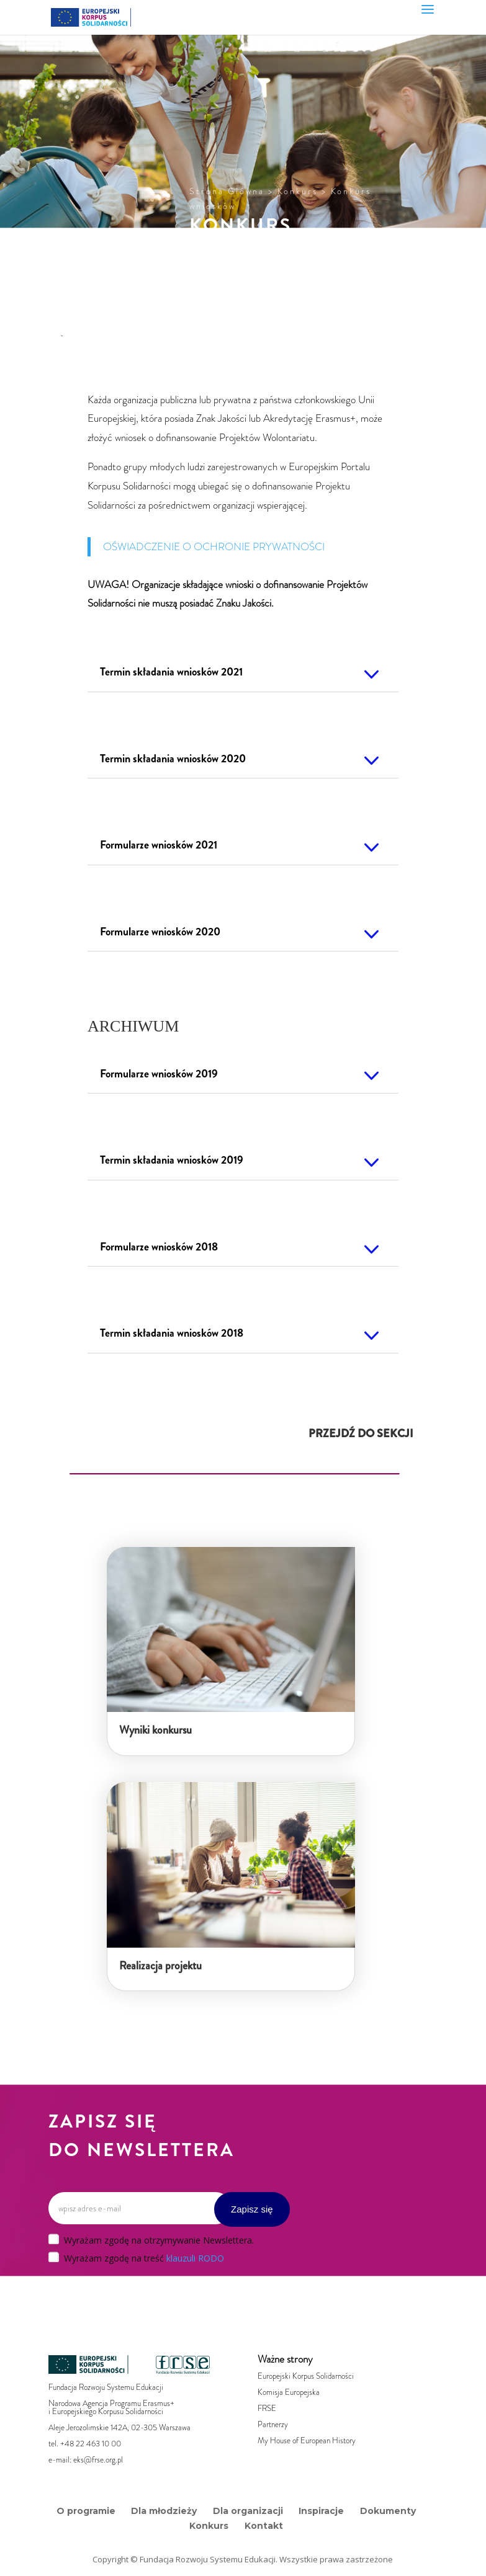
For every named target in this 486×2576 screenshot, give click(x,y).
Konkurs (208, 2525)
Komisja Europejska (289, 2392)
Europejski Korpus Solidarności (306, 2376)
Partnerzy (273, 2424)
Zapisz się (252, 2209)
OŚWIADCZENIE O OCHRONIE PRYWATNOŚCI (214, 546)
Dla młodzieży (164, 2510)
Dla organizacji (248, 2510)
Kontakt (264, 2525)
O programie (85, 2510)
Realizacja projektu (160, 1966)
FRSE (267, 2408)
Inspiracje (321, 2510)
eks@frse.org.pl (98, 2460)
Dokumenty (388, 2510)
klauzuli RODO (195, 2258)
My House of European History (307, 2440)
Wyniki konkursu (155, 1730)
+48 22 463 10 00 (90, 2443)
